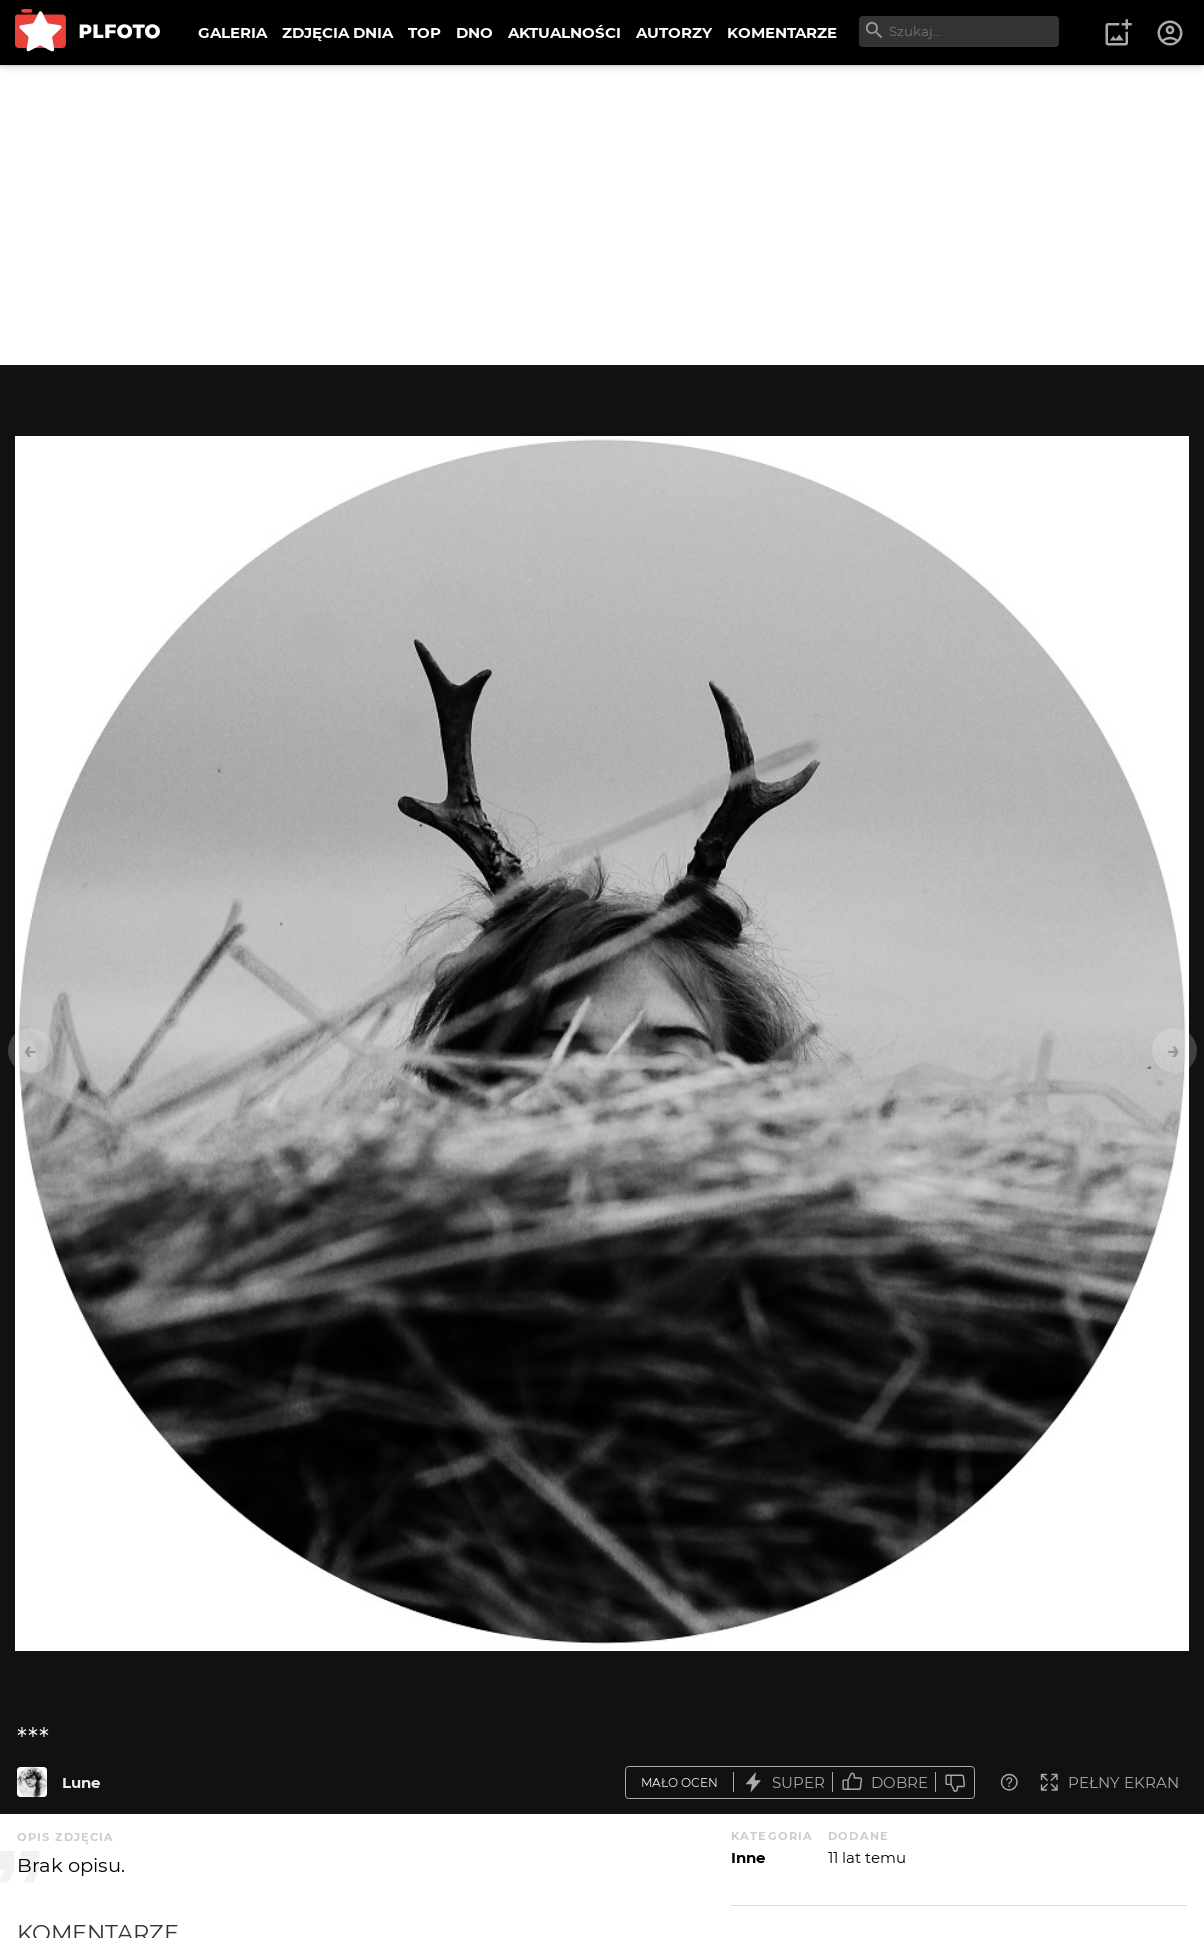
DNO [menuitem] (474, 32)
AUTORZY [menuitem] (674, 32)
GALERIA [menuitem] (232, 32)
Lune (81, 1782)
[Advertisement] (602, 215)
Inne (748, 1857)
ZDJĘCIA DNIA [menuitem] (337, 32)
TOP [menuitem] (424, 32)
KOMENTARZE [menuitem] (782, 32)
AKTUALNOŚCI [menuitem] (564, 32)
